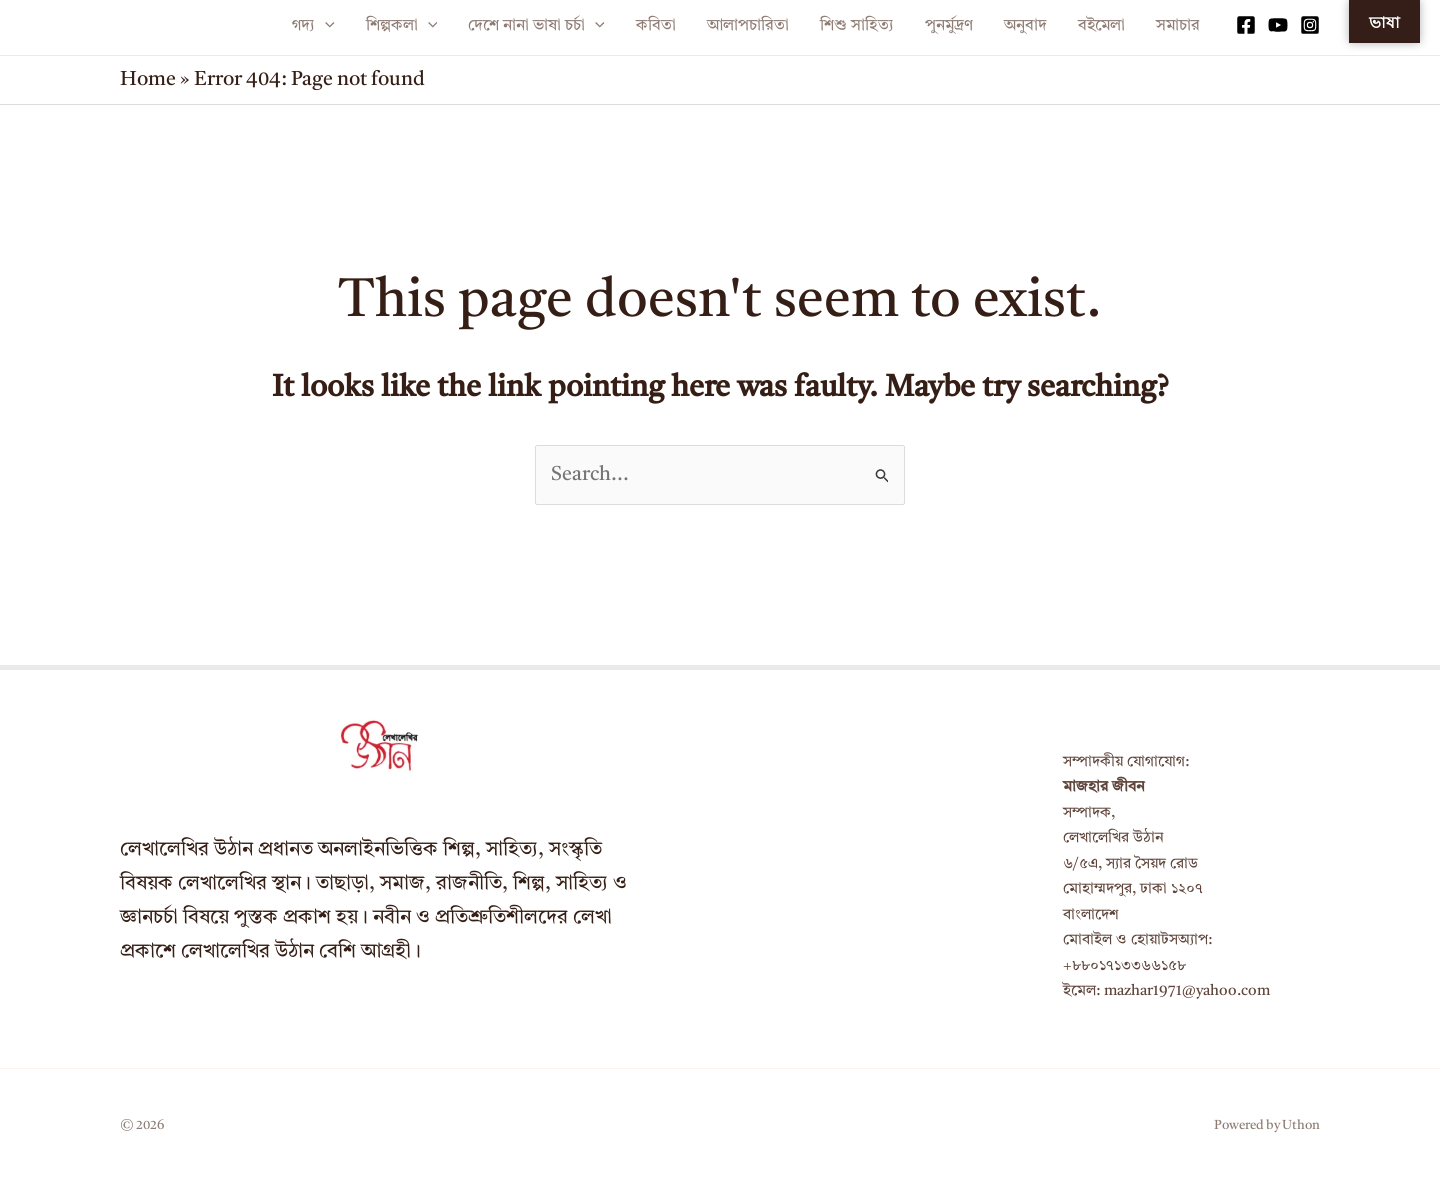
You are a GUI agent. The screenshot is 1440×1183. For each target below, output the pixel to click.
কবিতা (656, 26)
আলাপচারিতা (748, 26)
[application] (325, 26)
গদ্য (313, 26)
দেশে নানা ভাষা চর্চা (536, 26)
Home (148, 80)
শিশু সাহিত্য (857, 26)
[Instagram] (1310, 25)
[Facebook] (1246, 25)
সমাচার (1178, 26)
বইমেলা (1101, 26)
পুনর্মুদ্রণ (949, 26)
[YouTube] (1278, 25)
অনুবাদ (1025, 26)
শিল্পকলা (402, 26)
